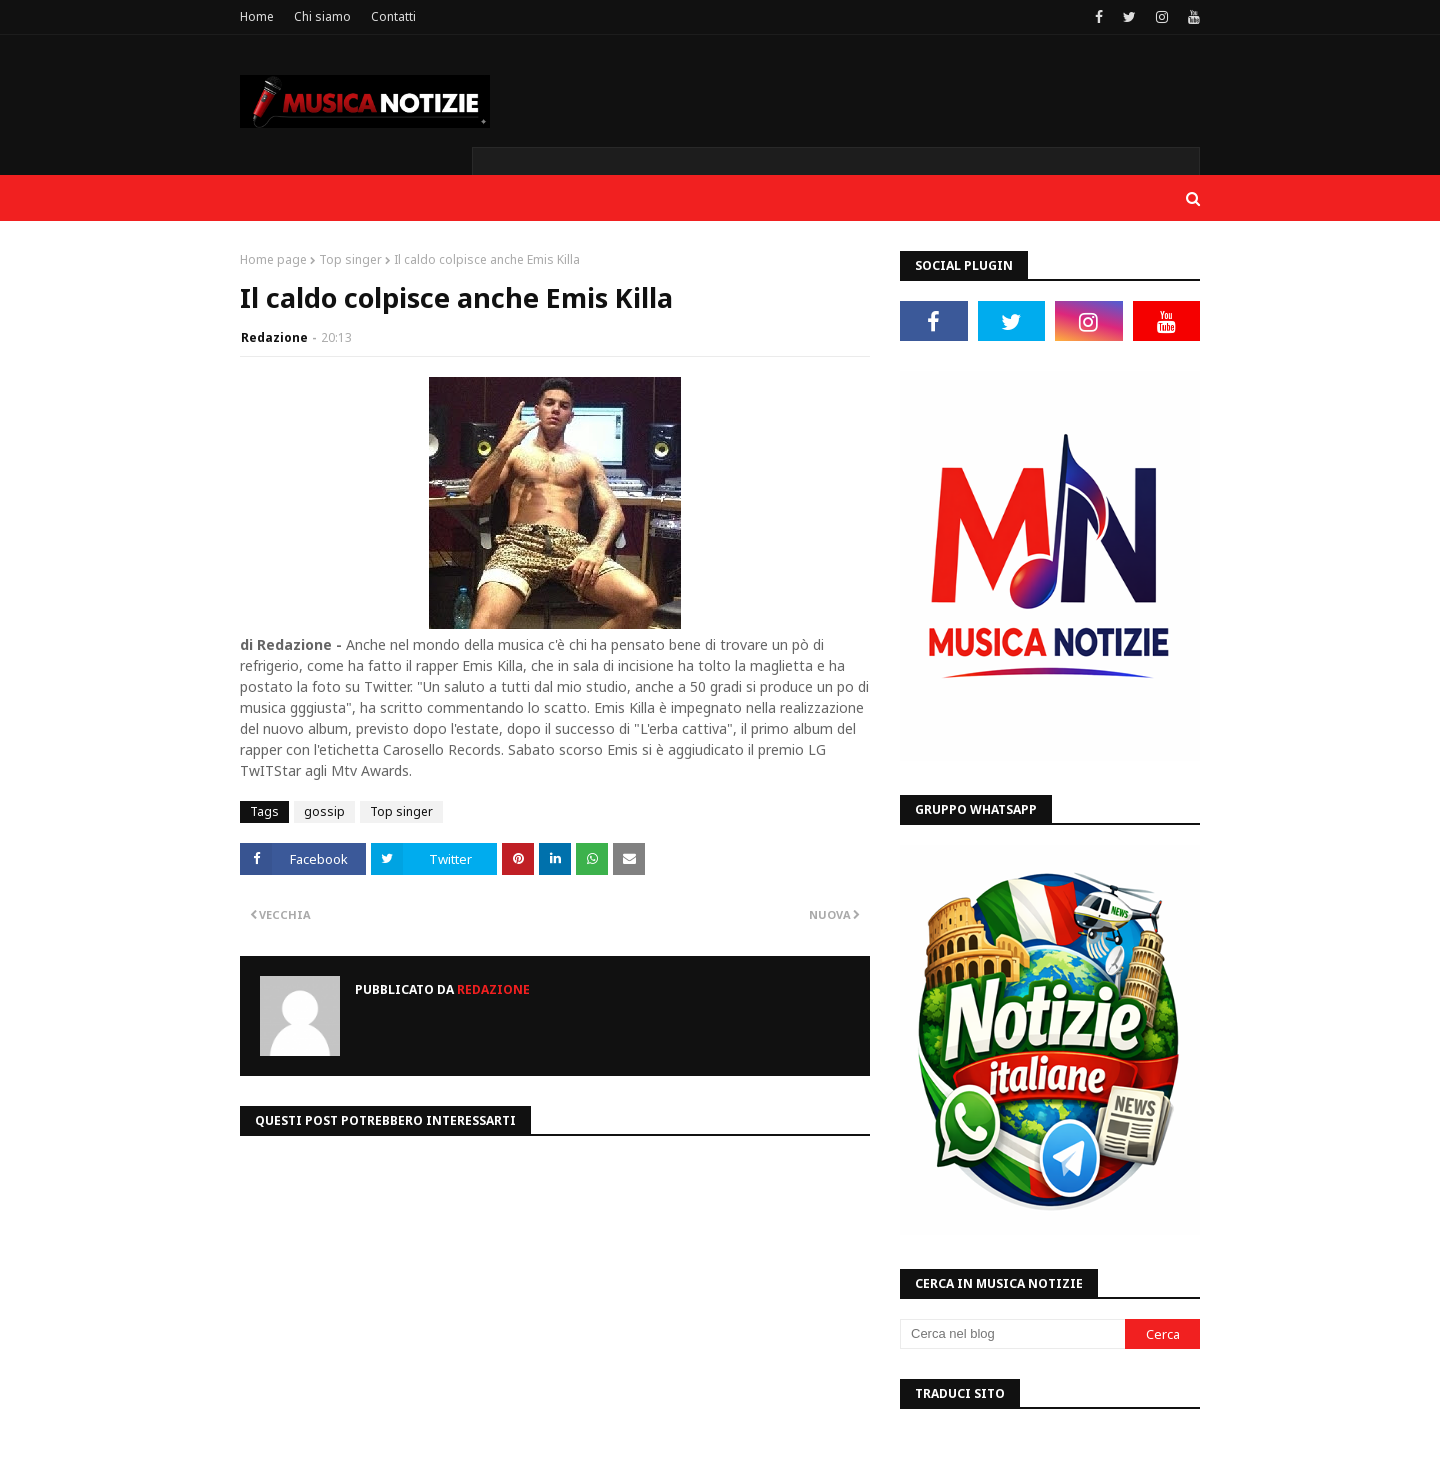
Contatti (393, 16)
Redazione (274, 337)
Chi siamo (322, 16)
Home (257, 16)
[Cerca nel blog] (1012, 1334)
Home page (273, 259)
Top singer (350, 259)
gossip (324, 811)
